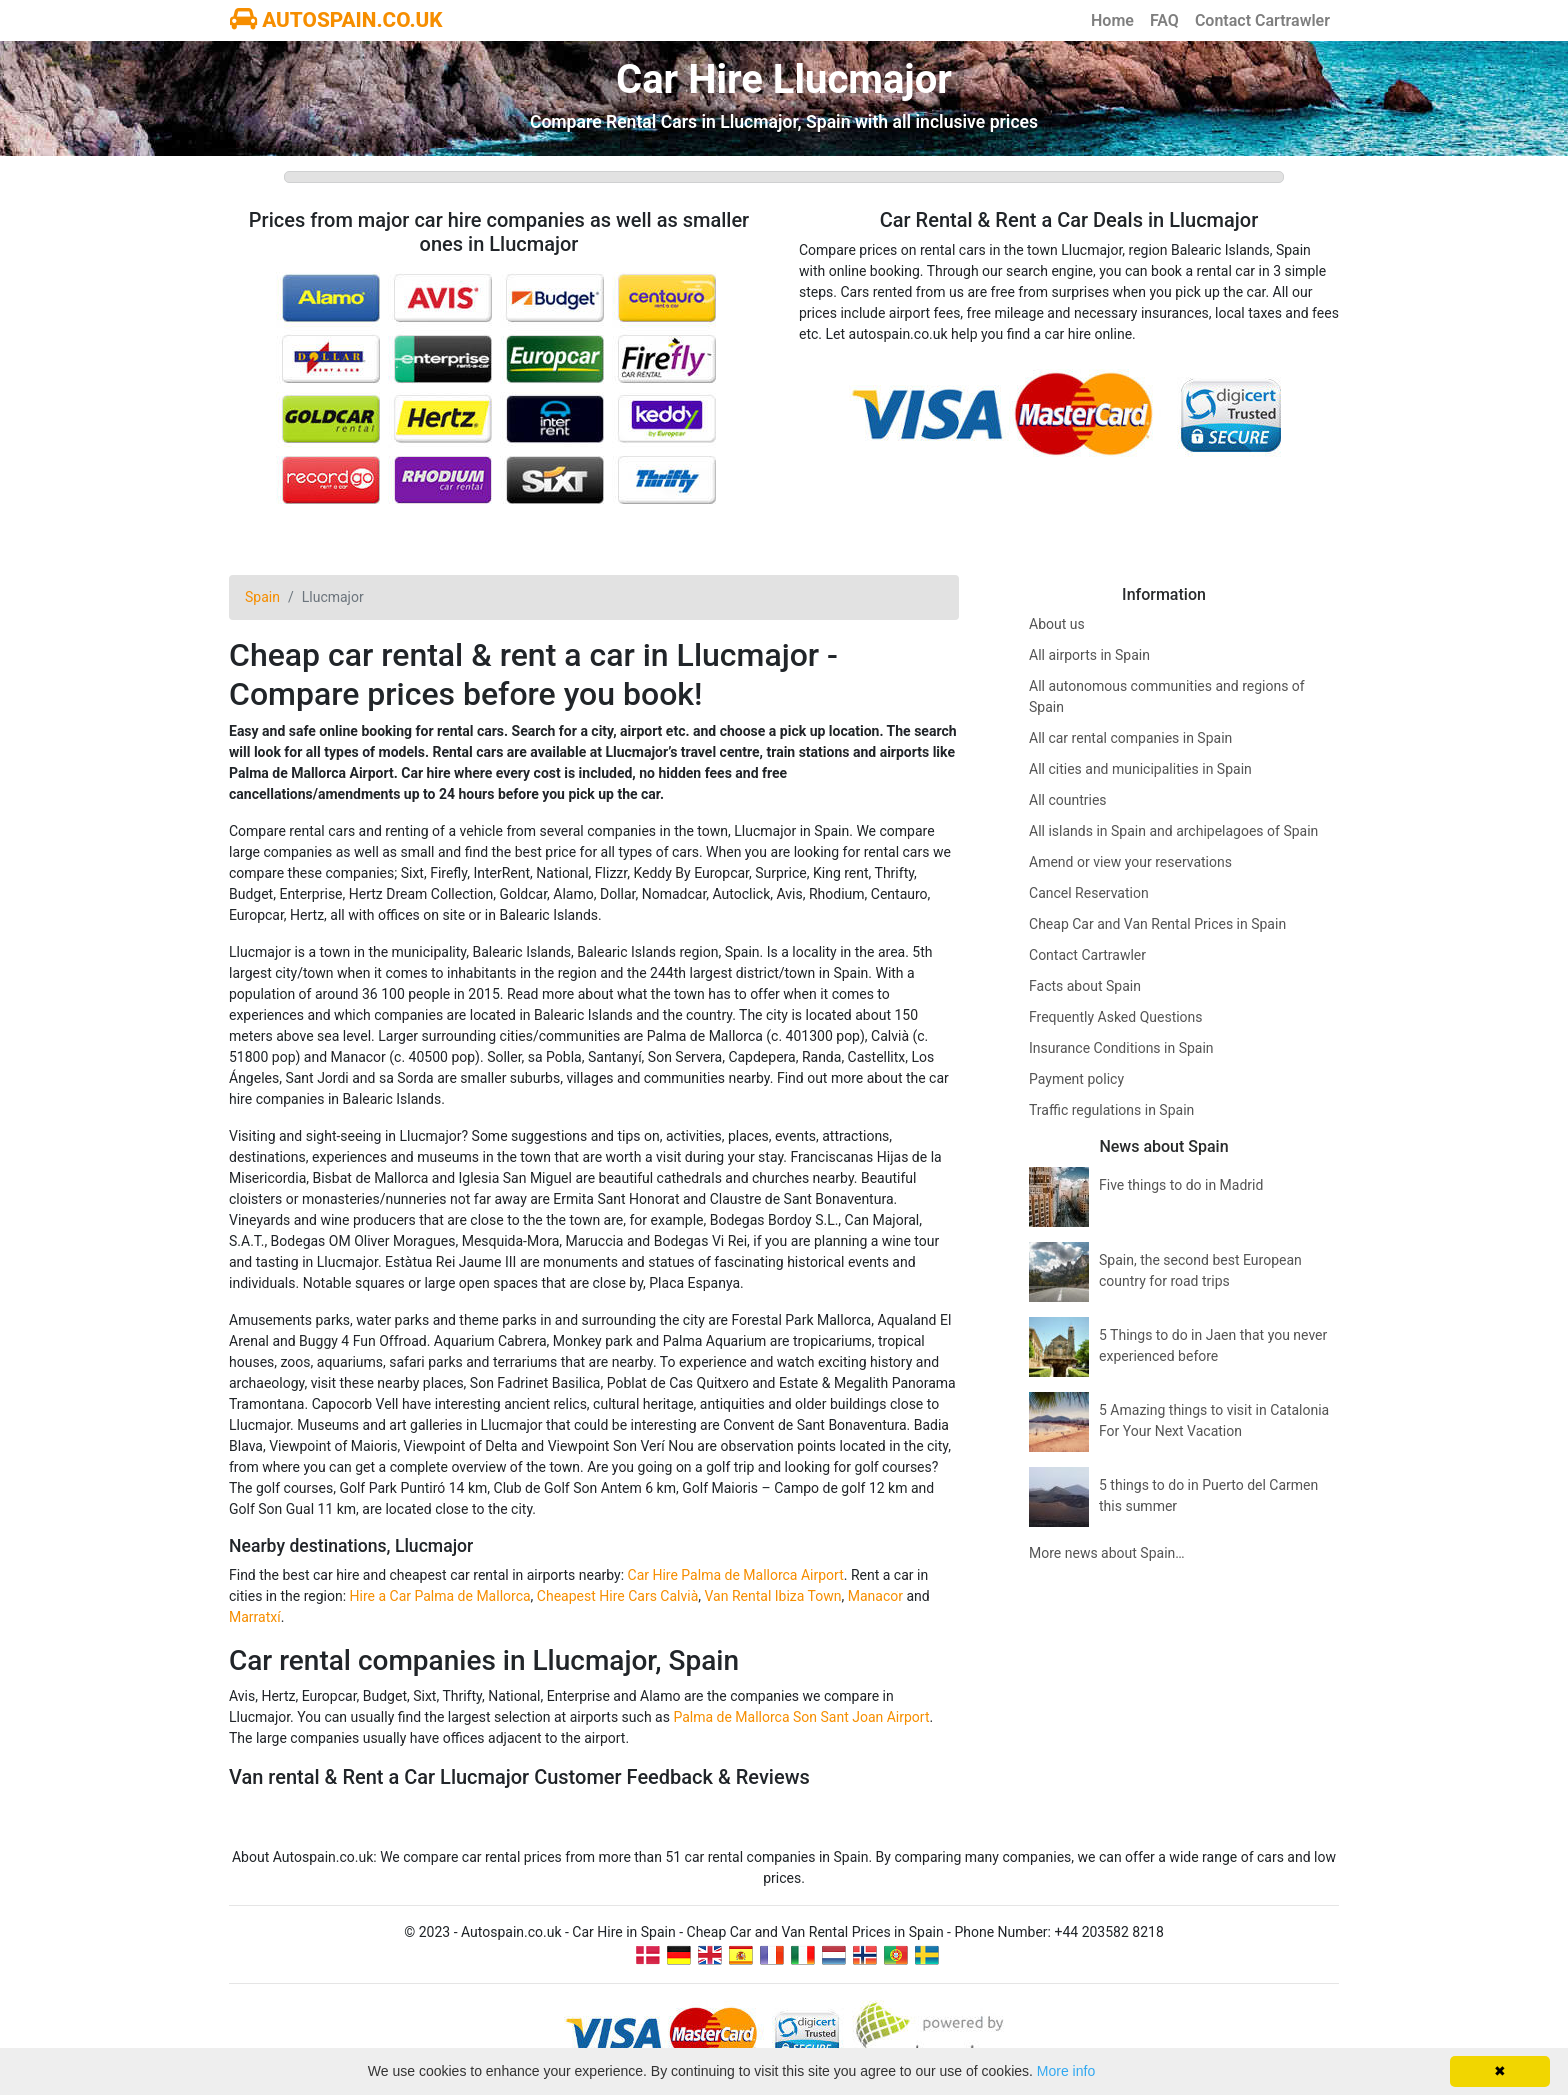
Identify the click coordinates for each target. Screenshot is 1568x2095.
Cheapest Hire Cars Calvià (617, 1596)
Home (1112, 20)
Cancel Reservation (1089, 893)
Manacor (875, 1596)
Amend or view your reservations (1130, 862)
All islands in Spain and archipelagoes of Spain (1173, 831)
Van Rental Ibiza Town (773, 1596)
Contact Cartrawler (1262, 20)
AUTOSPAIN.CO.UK (336, 20)
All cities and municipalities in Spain (1140, 769)
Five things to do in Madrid (1181, 1185)
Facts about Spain (1085, 986)
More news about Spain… (1107, 1553)
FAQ (1164, 20)
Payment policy (1076, 1079)
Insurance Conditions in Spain (1121, 1048)
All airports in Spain (1089, 655)
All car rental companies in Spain (1130, 738)
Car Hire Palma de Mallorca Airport (736, 1575)
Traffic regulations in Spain (1111, 1110)
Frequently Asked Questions (1116, 1017)
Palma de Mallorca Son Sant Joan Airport (801, 1717)
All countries (1068, 800)
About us (1057, 624)
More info (1066, 2071)
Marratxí (255, 1617)
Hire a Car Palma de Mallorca (440, 1596)
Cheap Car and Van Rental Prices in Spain (1157, 924)
